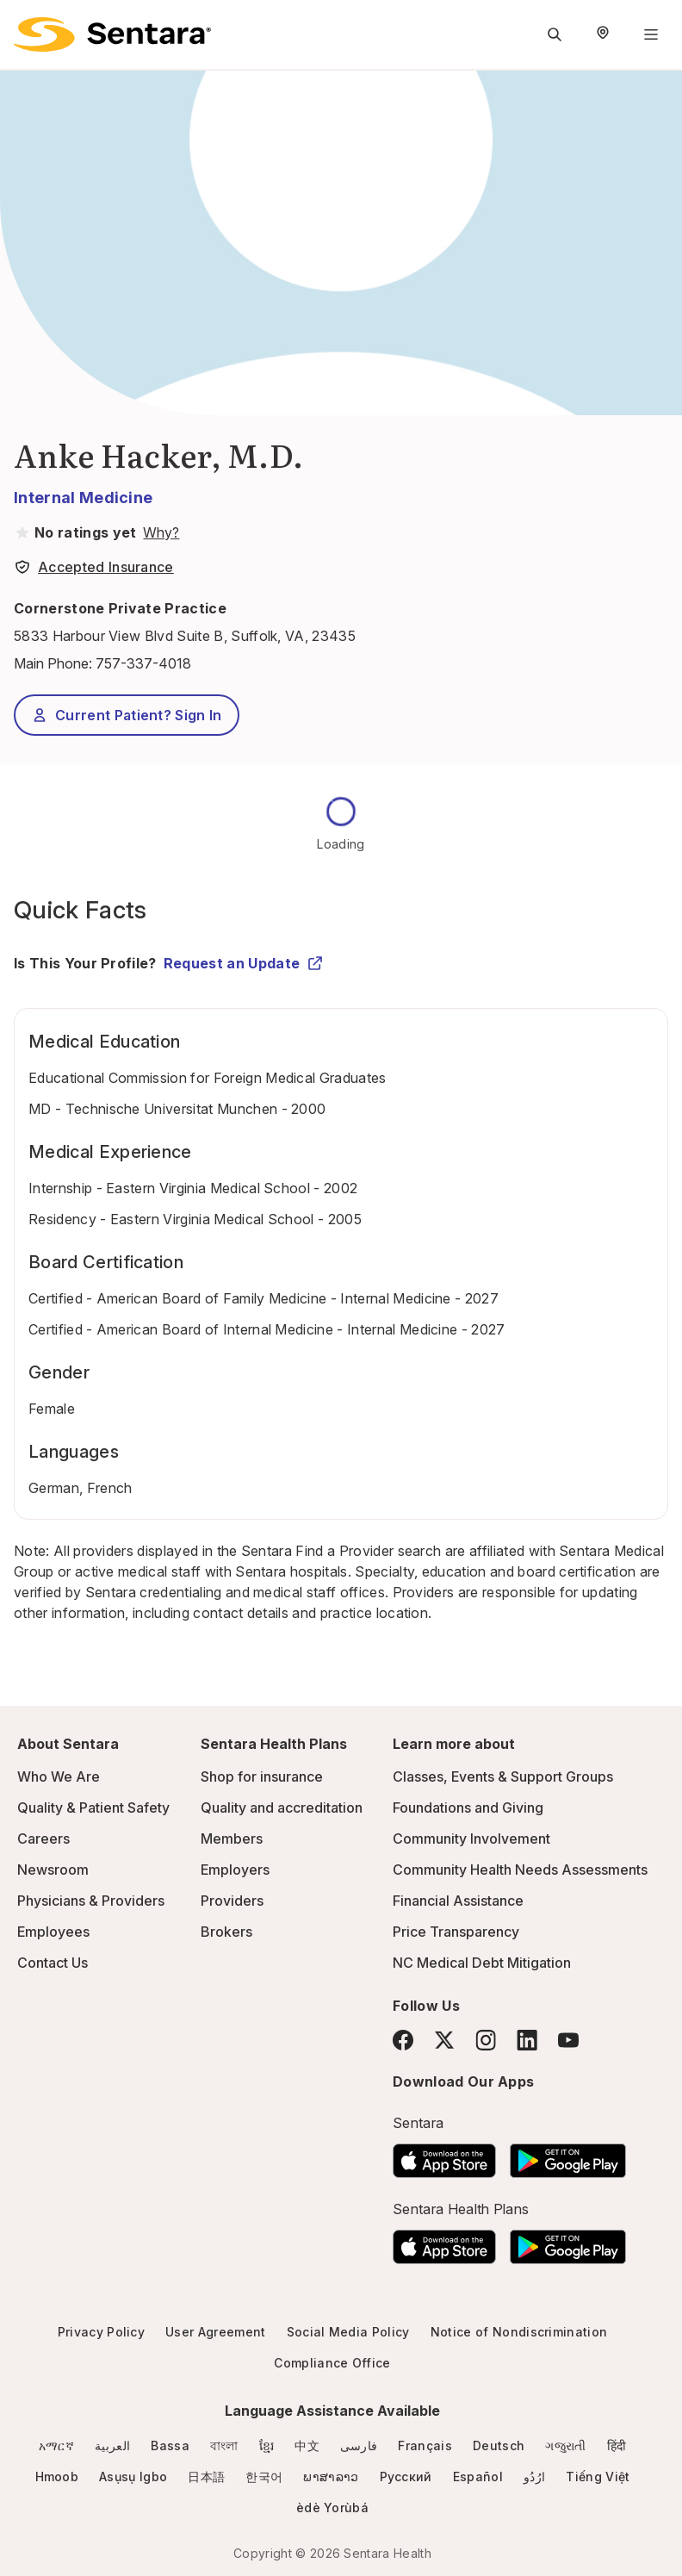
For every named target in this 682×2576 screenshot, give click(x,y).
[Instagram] (485, 2040)
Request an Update (244, 963)
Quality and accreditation (282, 1807)
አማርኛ (56, 2445)
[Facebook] (403, 2040)
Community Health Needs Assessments (520, 1869)
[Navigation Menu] (651, 34)
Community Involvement (471, 1838)
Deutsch (498, 2445)
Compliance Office (332, 2362)
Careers (43, 1838)
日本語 (206, 2476)
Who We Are (58, 1776)
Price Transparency (456, 1931)
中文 (306, 2445)
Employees (53, 1931)
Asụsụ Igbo (133, 2476)
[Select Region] (603, 34)
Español (478, 2476)
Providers (232, 1900)
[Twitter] (444, 2040)
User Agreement (215, 2331)
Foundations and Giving (468, 1807)
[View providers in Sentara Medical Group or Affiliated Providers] (159, 532)
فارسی (359, 2445)
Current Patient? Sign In (126, 715)
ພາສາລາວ (330, 2476)
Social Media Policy (348, 2331)
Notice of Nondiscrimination (519, 2331)
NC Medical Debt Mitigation (482, 1962)
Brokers (226, 1931)
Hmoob (57, 2476)
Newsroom (53, 1869)
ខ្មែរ (267, 2445)
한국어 (263, 2476)
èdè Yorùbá (332, 2507)
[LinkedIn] (527, 2040)
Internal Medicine (83, 497)
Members (232, 1838)
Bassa (170, 2445)
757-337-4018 (143, 663)
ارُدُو (534, 2476)
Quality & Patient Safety (93, 1807)
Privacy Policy (101, 2331)
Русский (406, 2476)
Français (425, 2445)
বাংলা (224, 2445)
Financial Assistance (458, 1900)
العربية (112, 2445)
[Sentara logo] (112, 34)
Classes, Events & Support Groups (503, 1776)
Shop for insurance (262, 1776)
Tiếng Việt (597, 2476)
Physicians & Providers (90, 1900)
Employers (235, 1869)
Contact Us (52, 1962)
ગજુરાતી (565, 2445)
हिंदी (617, 2445)
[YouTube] (568, 2040)
